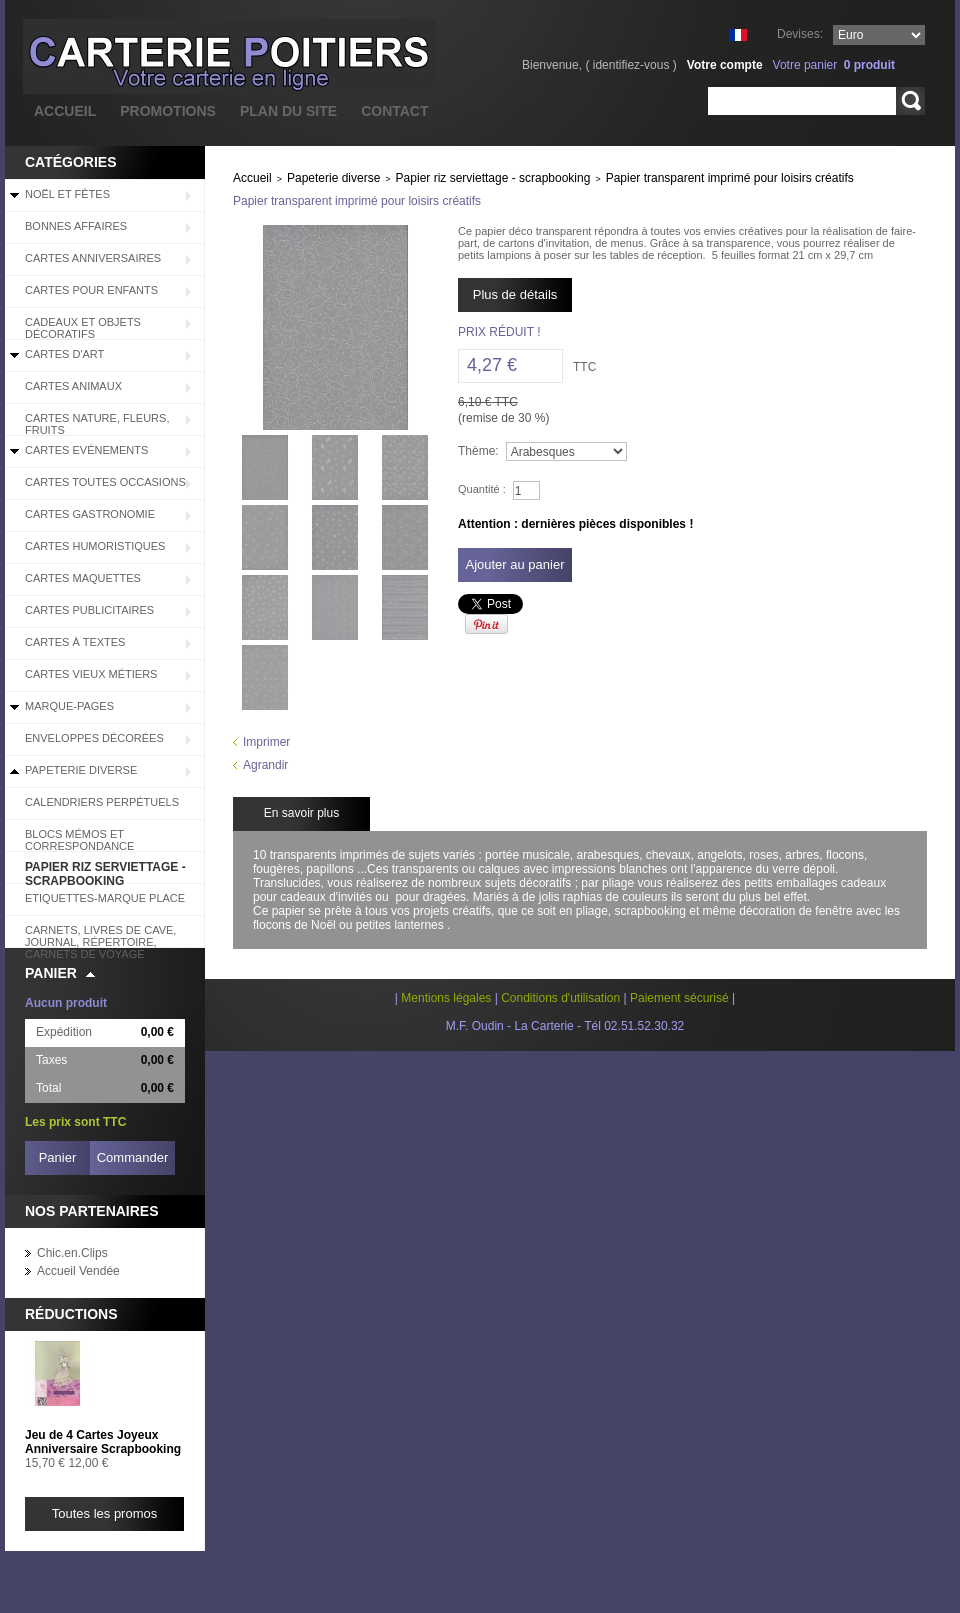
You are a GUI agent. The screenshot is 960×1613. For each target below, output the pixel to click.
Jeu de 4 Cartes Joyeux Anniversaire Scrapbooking (103, 1442)
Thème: (478, 451)
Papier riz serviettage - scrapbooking (105, 872)
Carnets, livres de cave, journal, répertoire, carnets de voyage (100, 936)
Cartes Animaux (73, 386)
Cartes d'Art (64, 354)
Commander (133, 1157)
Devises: (800, 34)
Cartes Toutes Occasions (105, 482)
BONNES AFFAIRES (76, 226)
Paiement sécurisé (679, 998)
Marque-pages (69, 706)
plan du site (288, 111)
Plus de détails (515, 294)
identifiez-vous (631, 65)
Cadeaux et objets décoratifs (83, 328)
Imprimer (266, 742)
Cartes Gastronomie (90, 514)
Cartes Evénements (86, 450)
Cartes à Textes (75, 642)
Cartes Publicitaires (89, 610)
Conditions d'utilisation (560, 998)
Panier (51, 973)
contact (394, 111)
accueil (65, 111)
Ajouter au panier (514, 564)
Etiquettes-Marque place (105, 898)
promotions (168, 111)
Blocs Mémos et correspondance (79, 840)
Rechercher (910, 101)
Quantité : (482, 489)
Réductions (71, 1314)
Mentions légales (446, 998)
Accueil (252, 178)
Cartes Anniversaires (93, 258)
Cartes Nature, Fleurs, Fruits (97, 424)
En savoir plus (301, 813)
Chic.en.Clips (72, 1253)
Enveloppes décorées (94, 738)
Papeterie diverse (81, 770)
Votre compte (725, 65)
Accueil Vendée (78, 1271)
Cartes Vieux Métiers (91, 674)
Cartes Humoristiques (95, 546)
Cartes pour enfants (91, 290)
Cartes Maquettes (83, 578)
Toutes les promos (105, 1513)
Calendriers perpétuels (102, 802)
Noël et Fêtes (67, 194)
